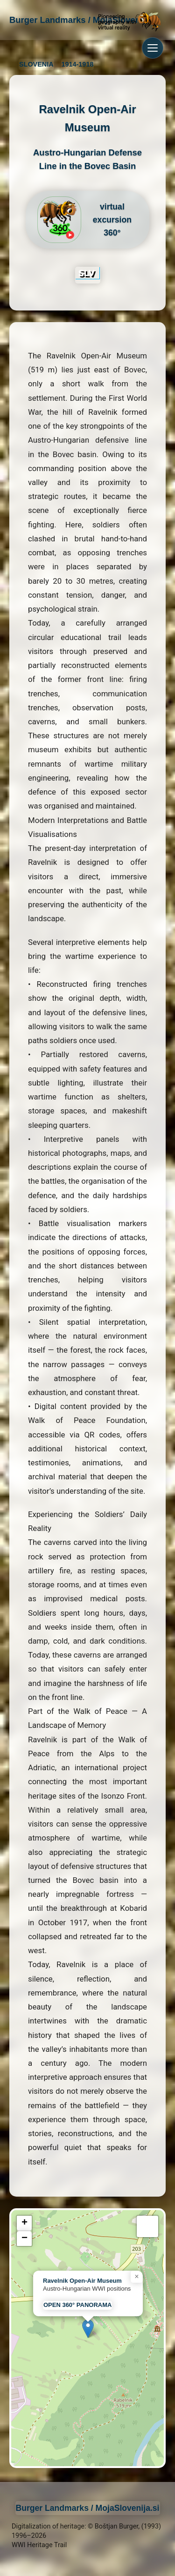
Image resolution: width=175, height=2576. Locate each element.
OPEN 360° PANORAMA (77, 2304)
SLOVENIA (36, 64)
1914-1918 (78, 64)
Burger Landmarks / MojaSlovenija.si (88, 2508)
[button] (88, 2328)
